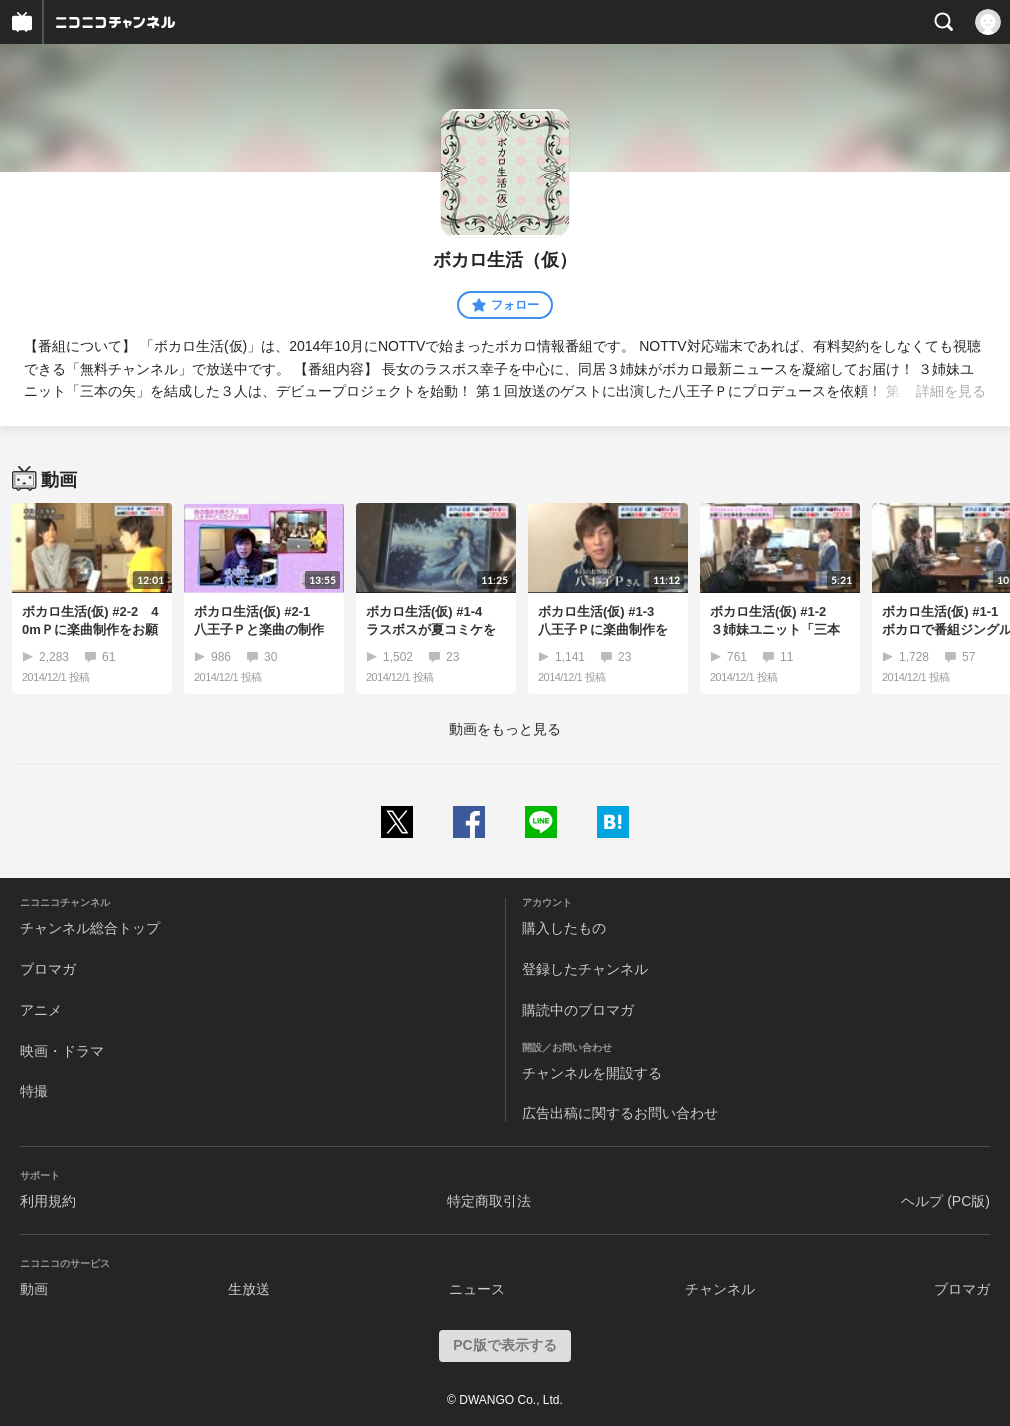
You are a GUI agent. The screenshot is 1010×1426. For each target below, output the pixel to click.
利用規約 (48, 1201)
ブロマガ (48, 969)
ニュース (477, 1289)
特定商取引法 (489, 1201)
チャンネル (720, 1289)
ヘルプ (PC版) (945, 1201)
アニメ (41, 1010)
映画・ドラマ (62, 1051)
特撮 (34, 1091)
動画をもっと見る (505, 729)
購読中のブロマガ (578, 1010)
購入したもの (564, 928)
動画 (34, 1289)
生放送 (249, 1289)
